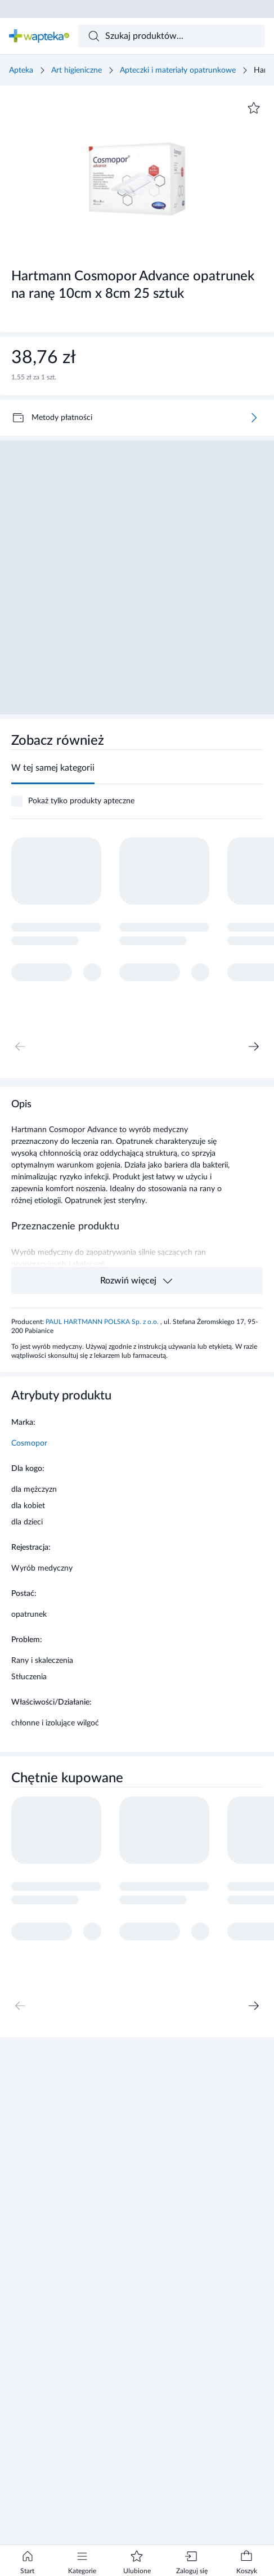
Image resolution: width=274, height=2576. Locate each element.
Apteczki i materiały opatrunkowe (178, 70)
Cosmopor (29, 1443)
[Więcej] (254, 418)
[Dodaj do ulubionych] (254, 108)
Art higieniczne (76, 70)
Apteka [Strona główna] (21, 70)
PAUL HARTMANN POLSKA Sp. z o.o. (103, 1321)
